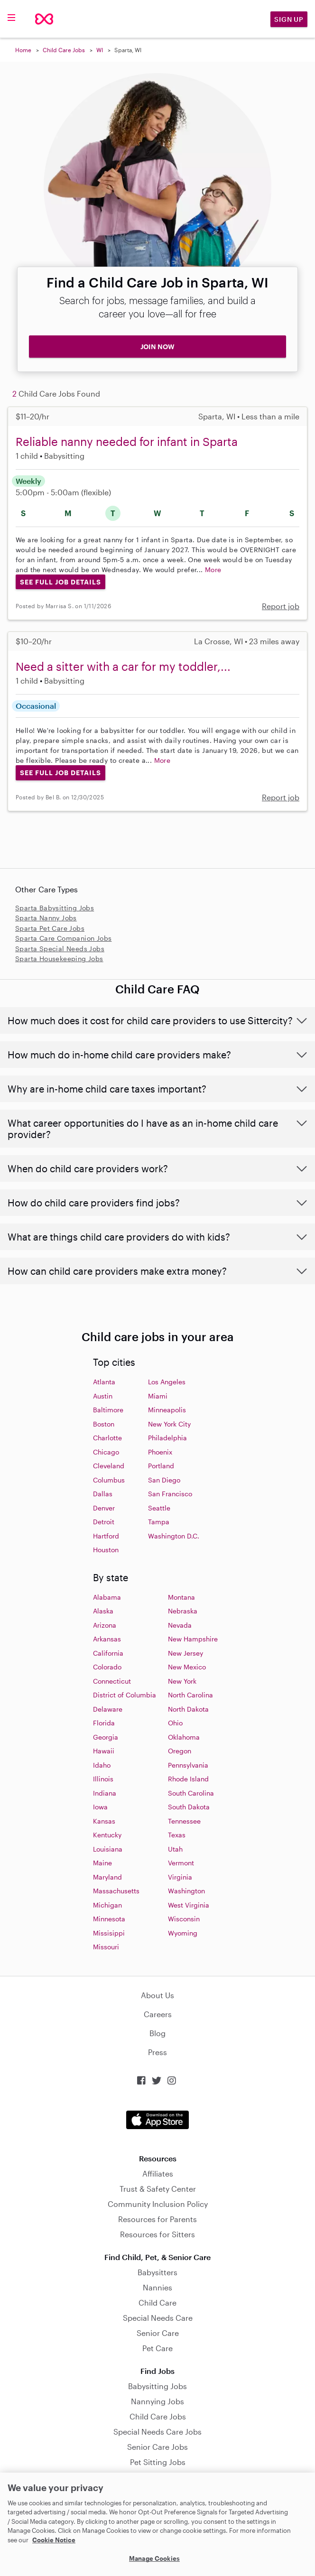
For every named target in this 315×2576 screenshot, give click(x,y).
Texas (176, 1835)
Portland (161, 1466)
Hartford (106, 1536)
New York (182, 1681)
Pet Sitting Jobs (157, 2461)
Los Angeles (166, 1382)
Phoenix (160, 1452)
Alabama (107, 1597)
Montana (181, 1597)
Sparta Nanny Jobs (46, 918)
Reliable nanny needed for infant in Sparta (127, 441)
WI (99, 49)
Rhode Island (188, 1779)
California (108, 1653)
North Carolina (190, 1695)
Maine (102, 1863)
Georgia (105, 1737)
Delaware (107, 1709)
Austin (102, 1396)
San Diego (164, 1480)
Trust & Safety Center (158, 2188)
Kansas (104, 1821)
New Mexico (187, 1667)
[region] (157, 2524)
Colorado (107, 1667)
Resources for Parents (157, 2219)
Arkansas (107, 1639)
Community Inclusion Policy (158, 2203)
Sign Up (289, 19)
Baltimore (108, 1410)
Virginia (180, 1877)
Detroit (103, 1522)
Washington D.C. (173, 1536)
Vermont (181, 1863)
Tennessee (184, 1821)
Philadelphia (167, 1438)
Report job (280, 606)
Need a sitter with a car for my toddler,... (123, 666)
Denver (104, 1508)
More (213, 569)
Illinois (103, 1779)
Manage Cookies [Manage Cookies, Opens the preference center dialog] (154, 2558)
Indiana (104, 1793)
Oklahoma (184, 1737)
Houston (106, 1550)
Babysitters (157, 2272)
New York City (169, 1424)
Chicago (106, 1452)
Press (157, 2052)
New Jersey (185, 1653)
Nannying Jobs (157, 2401)
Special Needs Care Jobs (157, 2431)
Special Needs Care (158, 2317)
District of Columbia (124, 1695)
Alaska (103, 1611)
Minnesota (109, 1919)
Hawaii (103, 1751)
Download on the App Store (157, 2120)
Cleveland (108, 1466)
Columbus (109, 1480)
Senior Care (158, 2332)
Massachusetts (116, 1891)
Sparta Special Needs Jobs (59, 949)
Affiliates (157, 2173)
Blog (157, 2033)
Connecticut (112, 1681)
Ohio (175, 1723)
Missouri (106, 1947)
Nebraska (182, 1611)
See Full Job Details (60, 582)
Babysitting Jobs (157, 2386)
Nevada (180, 1625)
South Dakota (189, 1807)
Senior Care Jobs (157, 2446)
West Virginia (188, 1905)
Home (23, 49)
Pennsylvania (188, 1765)
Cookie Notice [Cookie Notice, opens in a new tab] (53, 2540)
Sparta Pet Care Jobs (49, 928)
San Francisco (170, 1494)
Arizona (104, 1625)
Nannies (157, 2287)
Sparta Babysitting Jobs (54, 908)
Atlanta (104, 1382)
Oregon (179, 1751)
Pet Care (157, 2348)
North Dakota (188, 1709)
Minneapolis (167, 1410)
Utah (175, 1849)
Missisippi (109, 1933)
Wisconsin (184, 1919)
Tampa (158, 1522)
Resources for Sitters (157, 2234)
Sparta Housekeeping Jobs (59, 958)
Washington (186, 1891)
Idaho (102, 1765)
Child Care (157, 2302)
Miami (157, 1396)
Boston (103, 1424)
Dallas (102, 1494)
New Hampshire (193, 1639)
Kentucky (107, 1835)
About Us (157, 1995)
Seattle (159, 1508)
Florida (104, 1723)
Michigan (107, 1905)
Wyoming (182, 1933)
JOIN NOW (157, 347)
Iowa (100, 1807)
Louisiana (107, 1849)
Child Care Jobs (64, 49)
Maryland (107, 1877)
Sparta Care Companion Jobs (63, 938)
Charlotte (107, 1438)
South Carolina (191, 1793)
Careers (158, 2014)
